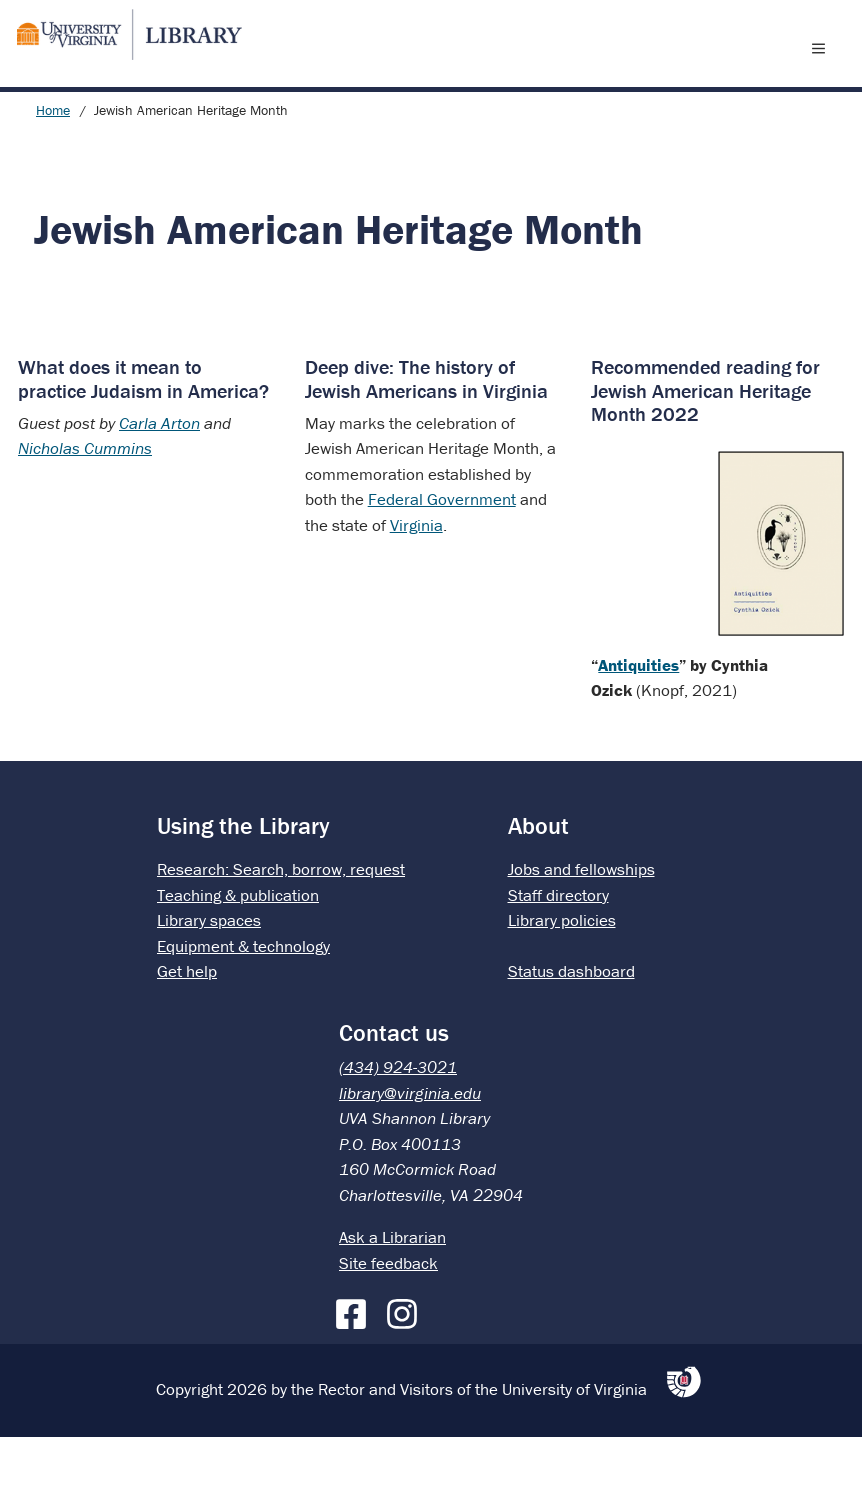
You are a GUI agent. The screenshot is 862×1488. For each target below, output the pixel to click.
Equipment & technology (243, 997)
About (538, 876)
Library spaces (209, 971)
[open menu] (823, 73)
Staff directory (558, 946)
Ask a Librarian (392, 1288)
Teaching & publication (238, 946)
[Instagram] (407, 1361)
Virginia (416, 576)
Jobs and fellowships (581, 920)
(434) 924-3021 (398, 1118)
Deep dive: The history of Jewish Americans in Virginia (426, 429)
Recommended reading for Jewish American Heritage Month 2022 (705, 441)
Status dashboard (571, 1022)
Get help (187, 1022)
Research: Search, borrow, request (281, 920)
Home (53, 161)
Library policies (562, 971)
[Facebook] (356, 1361)
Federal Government (442, 550)
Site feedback (388, 1314)
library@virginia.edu (410, 1144)
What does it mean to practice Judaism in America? (143, 429)
